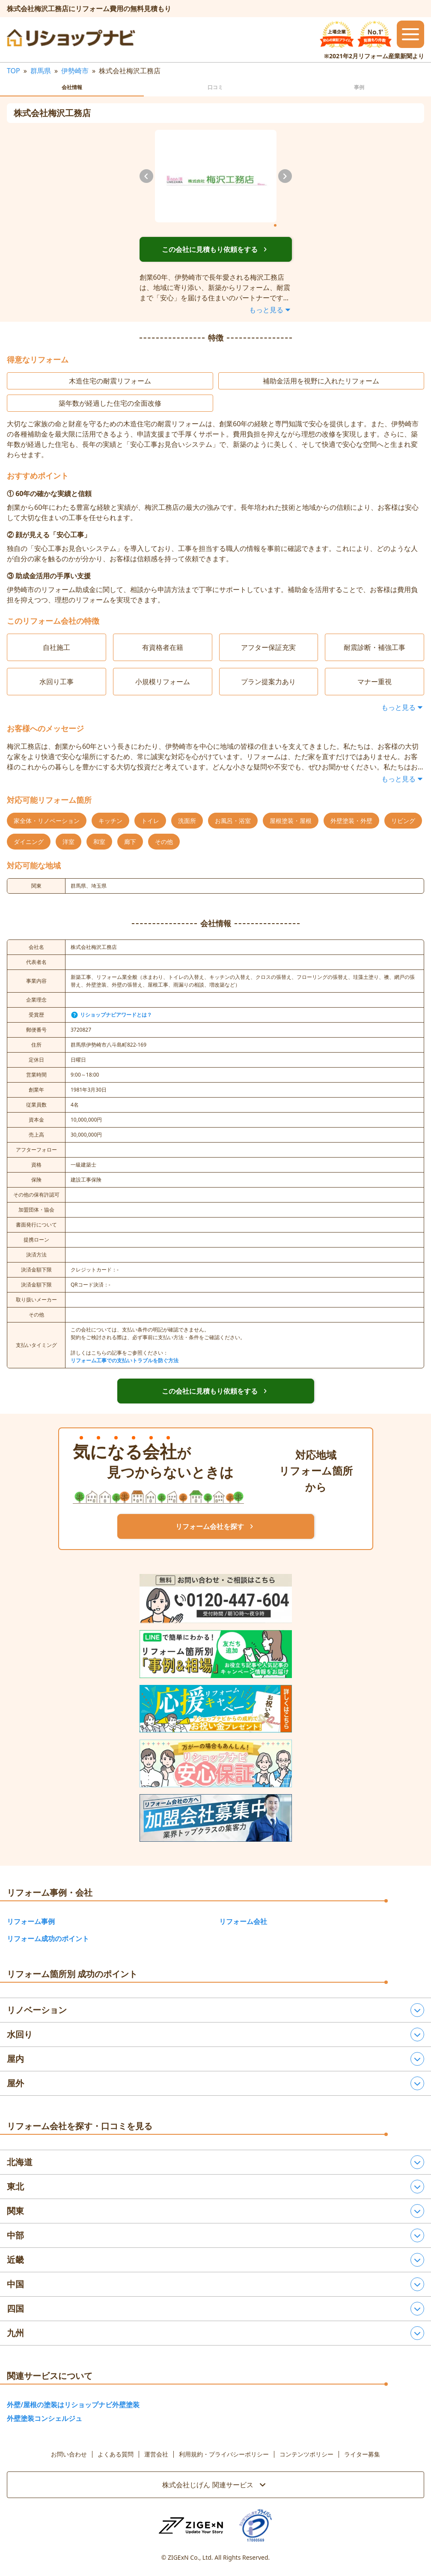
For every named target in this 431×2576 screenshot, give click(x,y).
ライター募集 (362, 2454)
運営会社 (156, 2454)
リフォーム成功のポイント (48, 1938)
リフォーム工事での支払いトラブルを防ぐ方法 (124, 1360)
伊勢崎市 (75, 70)
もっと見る (270, 309)
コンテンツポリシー (306, 2454)
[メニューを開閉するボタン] (410, 34)
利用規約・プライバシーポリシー (224, 2454)
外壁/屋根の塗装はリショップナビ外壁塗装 (73, 2404)
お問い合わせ (69, 2454)
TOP (13, 70)
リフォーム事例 (31, 1921)
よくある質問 (116, 2454)
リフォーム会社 (243, 1921)
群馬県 (40, 70)
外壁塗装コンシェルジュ (44, 2418)
